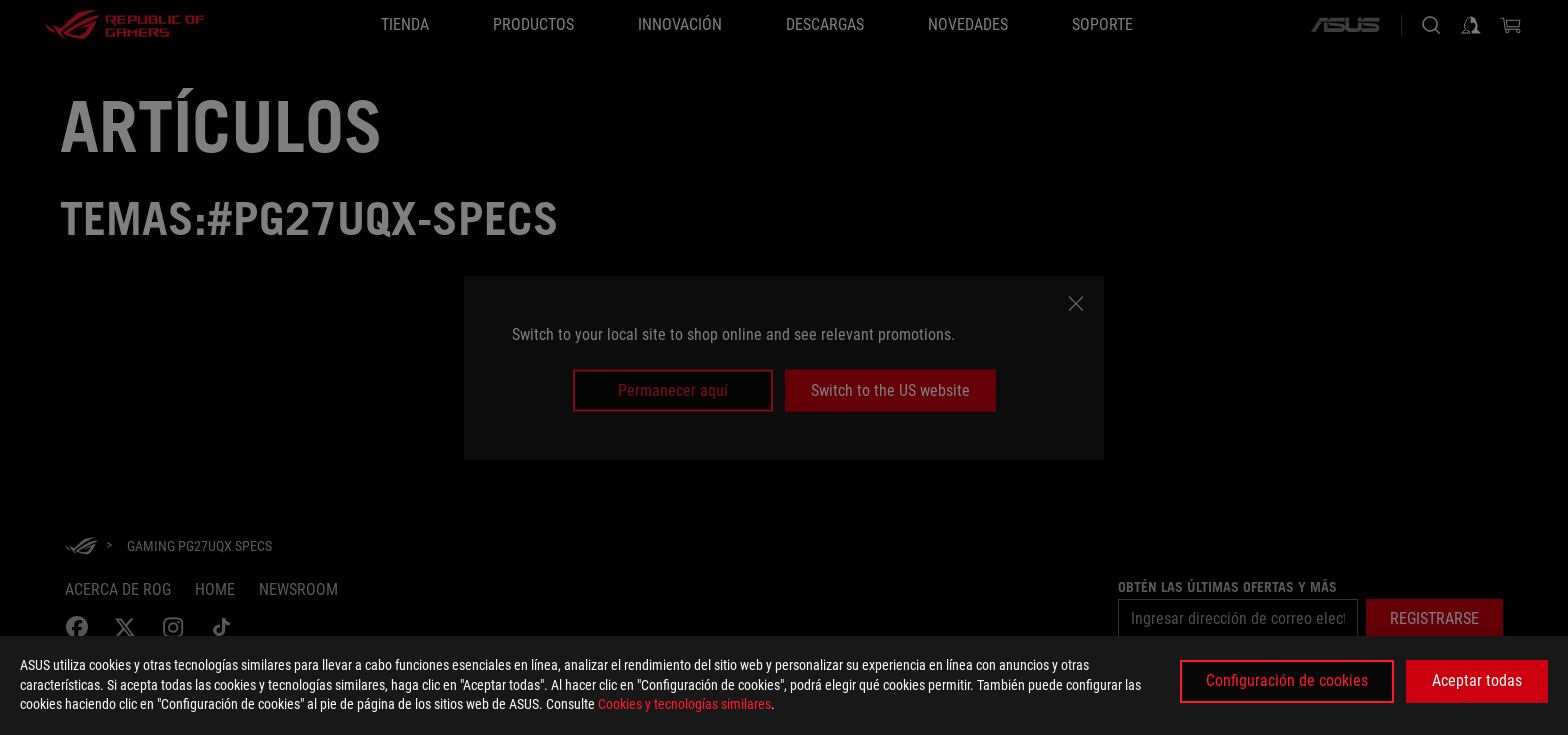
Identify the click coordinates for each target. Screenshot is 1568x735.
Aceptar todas (1477, 680)
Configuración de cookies (1287, 680)
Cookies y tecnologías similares (684, 704)
